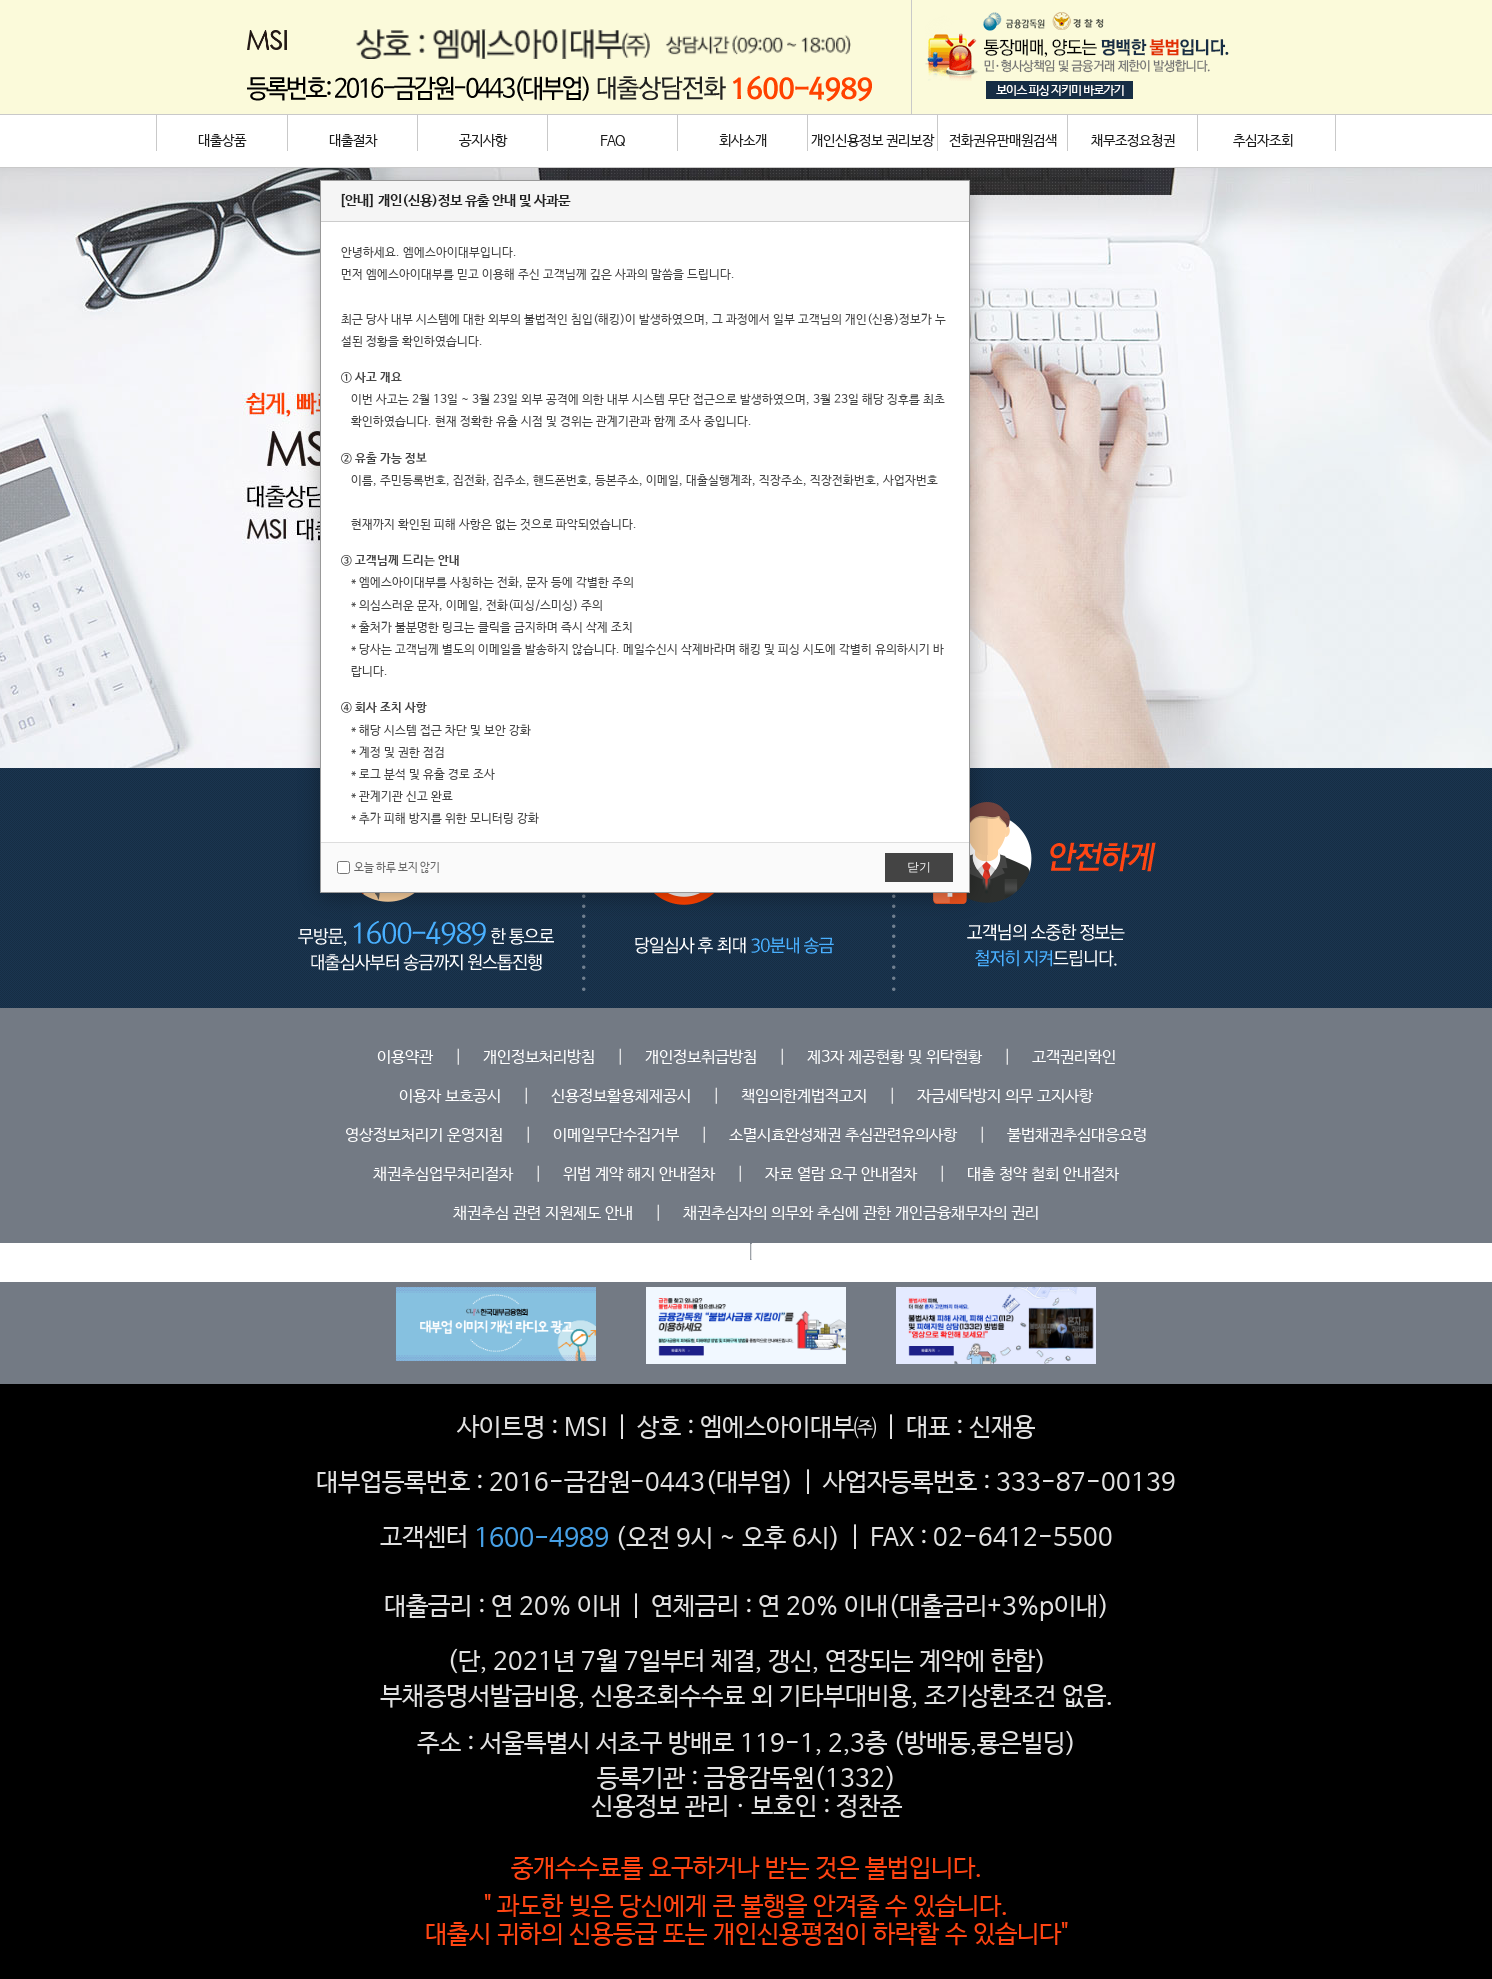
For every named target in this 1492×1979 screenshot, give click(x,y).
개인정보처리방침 (539, 1057)
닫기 (919, 867)
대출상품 (222, 141)
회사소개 (743, 141)
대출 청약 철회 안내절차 (1043, 1174)
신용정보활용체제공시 (621, 1096)
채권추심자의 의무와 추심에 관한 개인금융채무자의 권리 (861, 1213)
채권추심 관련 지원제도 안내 (543, 1213)
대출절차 (353, 141)
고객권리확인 (1074, 1057)
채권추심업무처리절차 (443, 1174)
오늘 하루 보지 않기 (388, 867)
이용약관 (405, 1057)
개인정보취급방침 (701, 1057)
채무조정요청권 (1133, 141)
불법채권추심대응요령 (1077, 1135)
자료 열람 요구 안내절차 (841, 1174)
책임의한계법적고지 (804, 1096)
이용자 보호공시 (450, 1096)
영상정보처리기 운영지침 (424, 1135)
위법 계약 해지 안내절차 (639, 1174)
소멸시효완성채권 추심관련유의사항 (843, 1135)
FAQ (613, 141)
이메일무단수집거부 (616, 1135)
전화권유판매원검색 (1003, 141)
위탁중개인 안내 (827, 1252)
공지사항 (483, 141)
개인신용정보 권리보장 (872, 141)
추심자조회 (1263, 141)
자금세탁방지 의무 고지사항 (1005, 1096)
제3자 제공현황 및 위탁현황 (894, 1057)
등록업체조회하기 (670, 1252)
